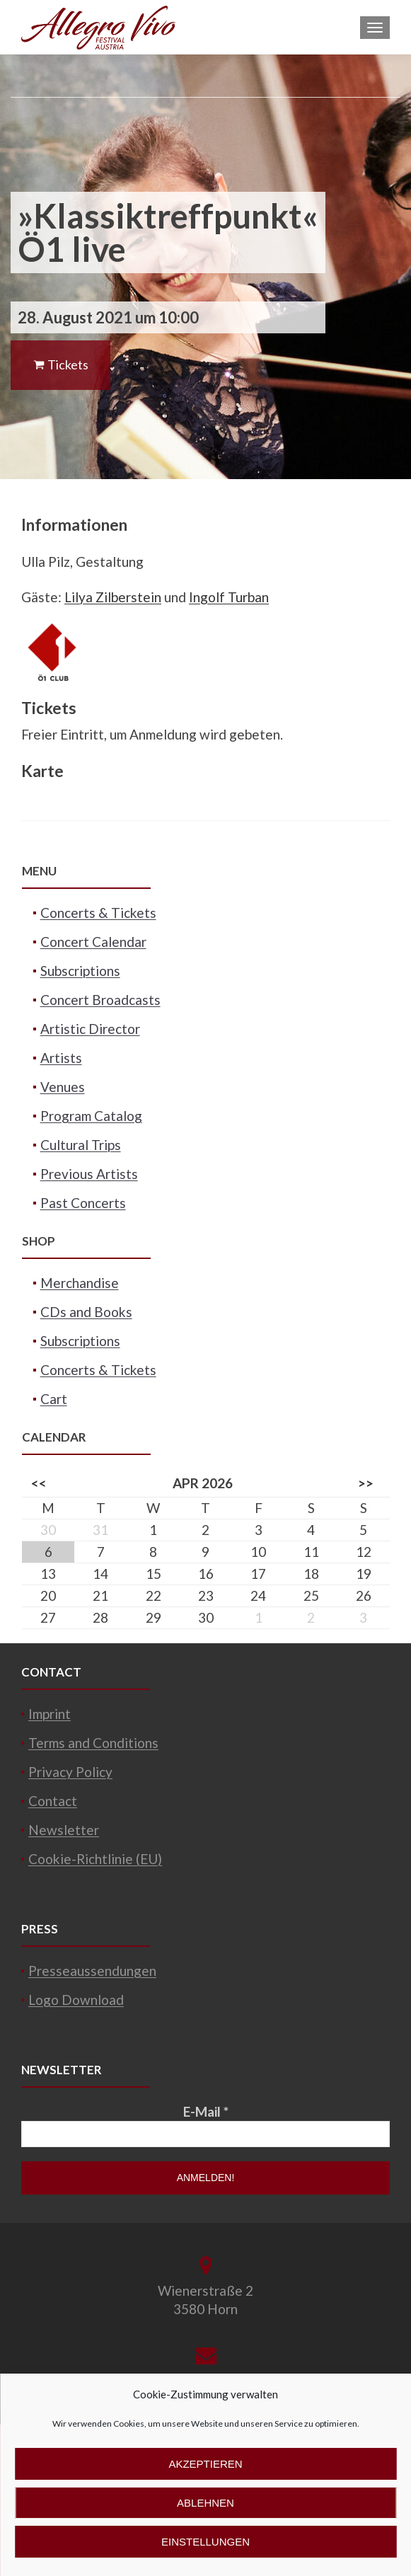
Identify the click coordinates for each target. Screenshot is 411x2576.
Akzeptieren (205, 2464)
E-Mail (205, 2111)
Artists (61, 1058)
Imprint (49, 1714)
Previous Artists (89, 1174)
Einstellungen (205, 2542)
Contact (52, 1801)
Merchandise (79, 1283)
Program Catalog (91, 1116)
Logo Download (76, 1999)
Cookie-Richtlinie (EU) (95, 1859)
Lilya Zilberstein (112, 597)
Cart (53, 1399)
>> (366, 1483)
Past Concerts (83, 1203)
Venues (62, 1087)
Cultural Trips (80, 1145)
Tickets (60, 364)
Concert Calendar (93, 941)
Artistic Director (90, 1028)
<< (39, 1483)
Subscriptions (80, 970)
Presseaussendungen (92, 1970)
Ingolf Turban (229, 597)
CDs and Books (86, 1312)
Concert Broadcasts (100, 999)
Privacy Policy (70, 1772)
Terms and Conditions (93, 1743)
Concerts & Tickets (98, 912)
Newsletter (63, 1830)
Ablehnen (205, 2503)
